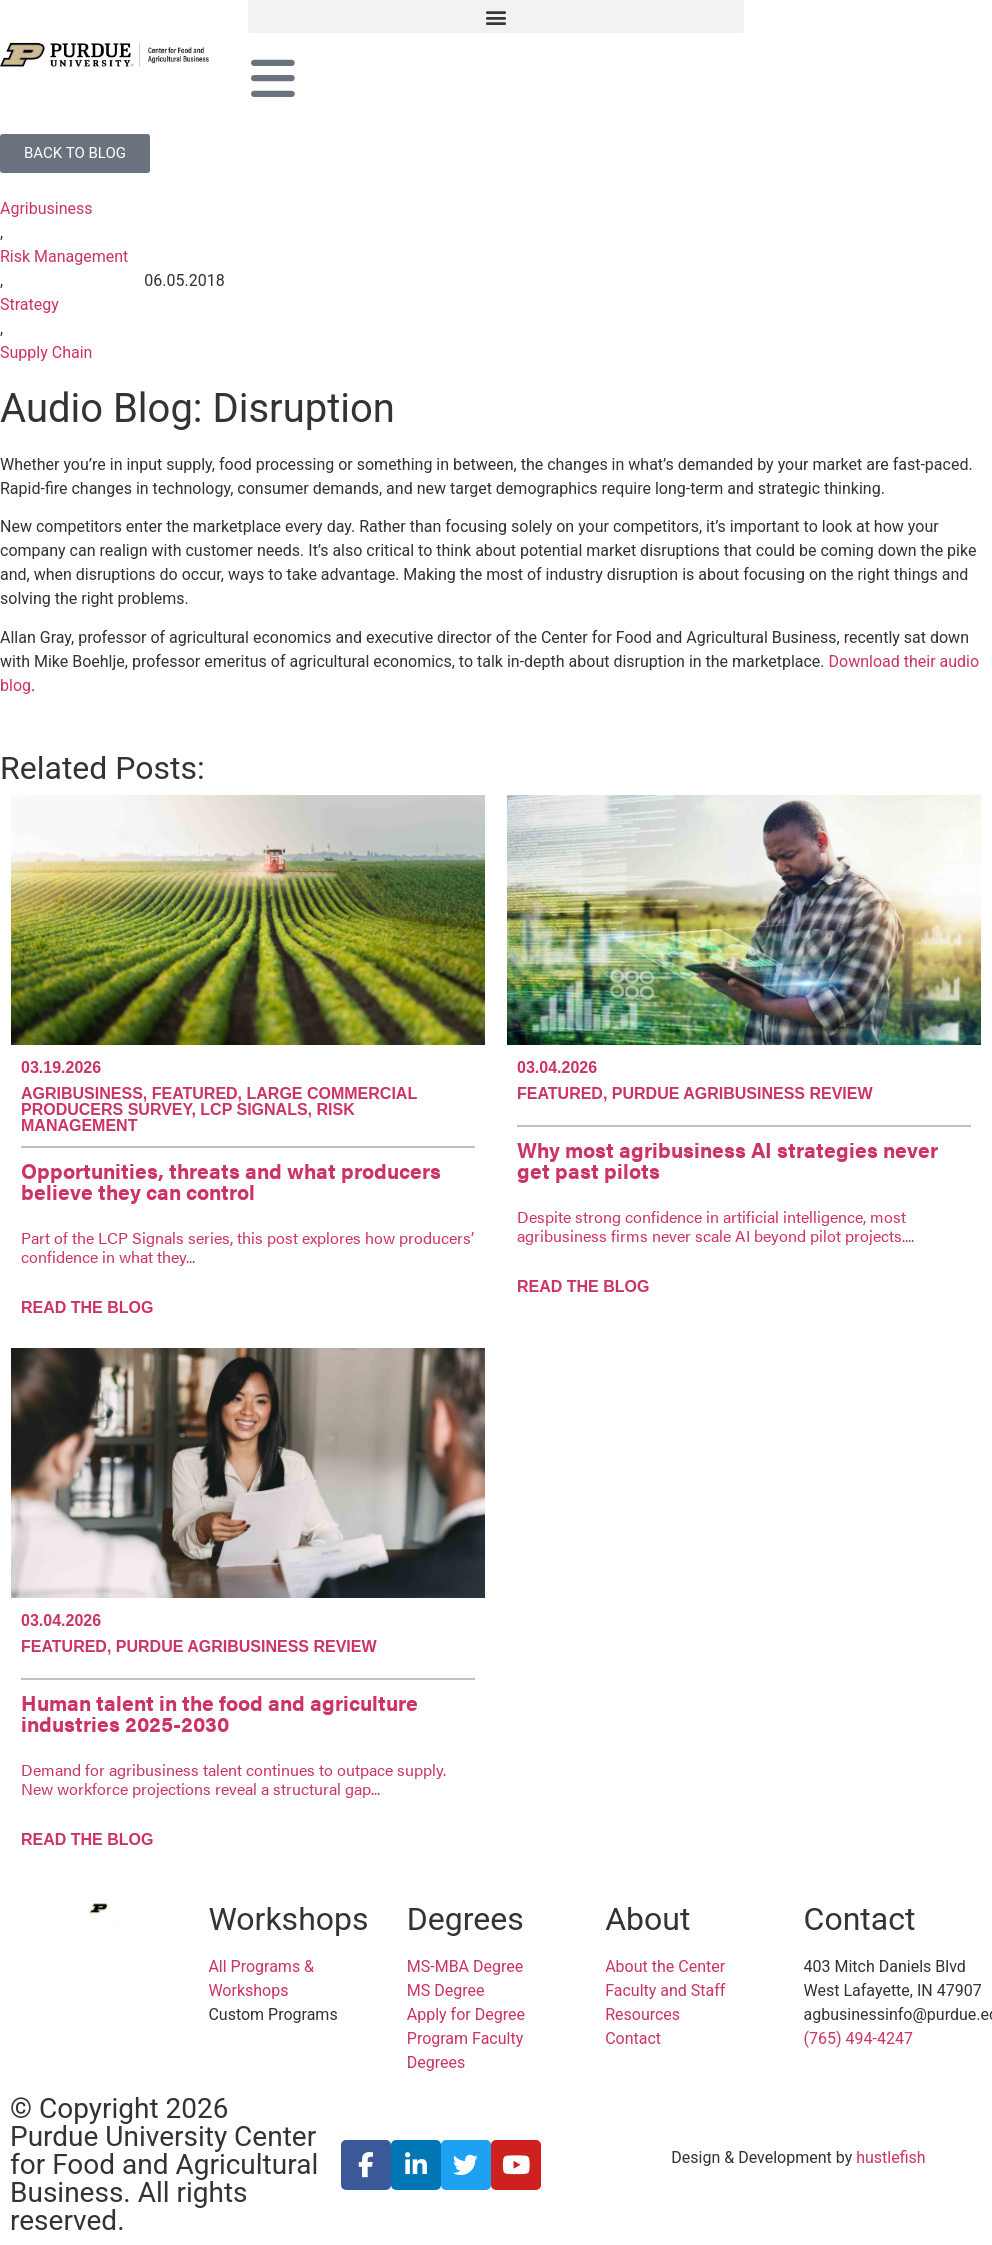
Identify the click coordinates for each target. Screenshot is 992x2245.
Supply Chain (46, 352)
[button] (496, 16)
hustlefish (890, 2157)
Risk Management (64, 256)
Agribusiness (46, 208)
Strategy (29, 304)
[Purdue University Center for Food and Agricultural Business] (124, 55)
